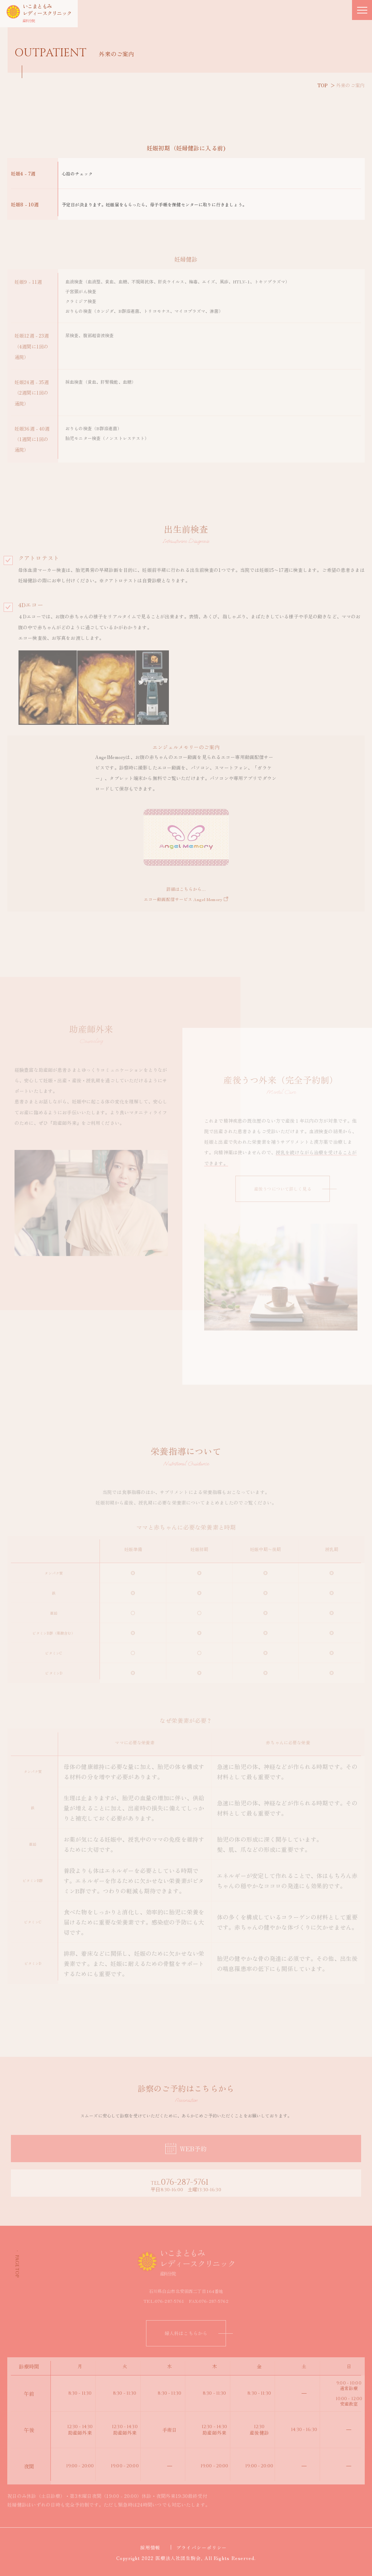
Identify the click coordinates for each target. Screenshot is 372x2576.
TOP (323, 85)
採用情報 (153, 2547)
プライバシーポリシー (204, 2547)
